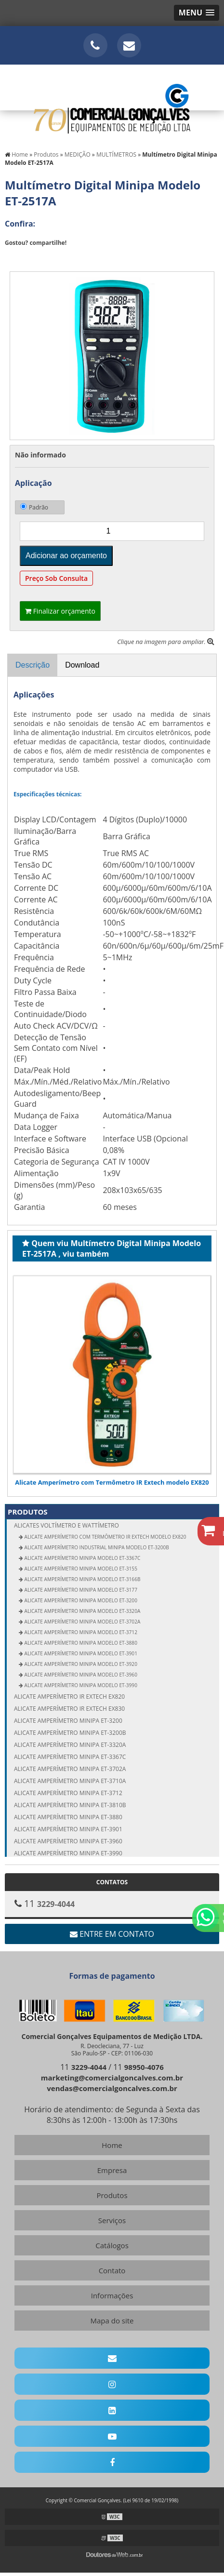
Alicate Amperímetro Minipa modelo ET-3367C (81, 1558)
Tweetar (18, 257)
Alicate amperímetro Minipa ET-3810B (70, 1805)
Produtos (28, 1511)
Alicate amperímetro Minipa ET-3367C (70, 1757)
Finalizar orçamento (60, 611)
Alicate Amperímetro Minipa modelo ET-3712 (80, 1632)
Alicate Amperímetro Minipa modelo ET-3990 (80, 1685)
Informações (112, 2295)
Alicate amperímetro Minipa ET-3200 (68, 1721)
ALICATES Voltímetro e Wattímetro (116, 1525)
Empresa (112, 2170)
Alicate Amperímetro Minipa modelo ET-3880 (80, 1642)
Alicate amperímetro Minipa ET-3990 (68, 1853)
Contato (112, 2270)
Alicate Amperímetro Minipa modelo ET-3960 (80, 1674)
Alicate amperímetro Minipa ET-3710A (70, 1781)
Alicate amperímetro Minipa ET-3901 (68, 1829)
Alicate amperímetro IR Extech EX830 (69, 1708)
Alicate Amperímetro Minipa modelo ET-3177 (80, 1589)
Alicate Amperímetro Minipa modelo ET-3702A (81, 1621)
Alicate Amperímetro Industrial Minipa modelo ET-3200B (96, 1547)
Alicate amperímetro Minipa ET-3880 (68, 1817)
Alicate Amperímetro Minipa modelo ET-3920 (80, 1664)
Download (82, 665)
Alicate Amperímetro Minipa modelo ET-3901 (80, 1653)
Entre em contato (112, 1934)
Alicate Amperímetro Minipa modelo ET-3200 (80, 1600)
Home (112, 2145)
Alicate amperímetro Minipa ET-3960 (68, 1841)
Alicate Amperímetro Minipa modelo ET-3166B (81, 1579)
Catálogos (112, 2245)
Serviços (112, 2220)
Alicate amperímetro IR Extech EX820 (69, 1696)
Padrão (34, 507)
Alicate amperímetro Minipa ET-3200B (70, 1733)
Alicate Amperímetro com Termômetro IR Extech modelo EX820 (112, 1482)
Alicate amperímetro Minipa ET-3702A (70, 1769)
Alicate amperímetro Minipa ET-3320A (70, 1745)
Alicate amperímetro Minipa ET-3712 (68, 1793)
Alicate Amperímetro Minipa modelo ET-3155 (80, 1568)
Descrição (32, 665)
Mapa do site (111, 2320)
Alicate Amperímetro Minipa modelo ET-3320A (81, 1611)
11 (83, 2067)
